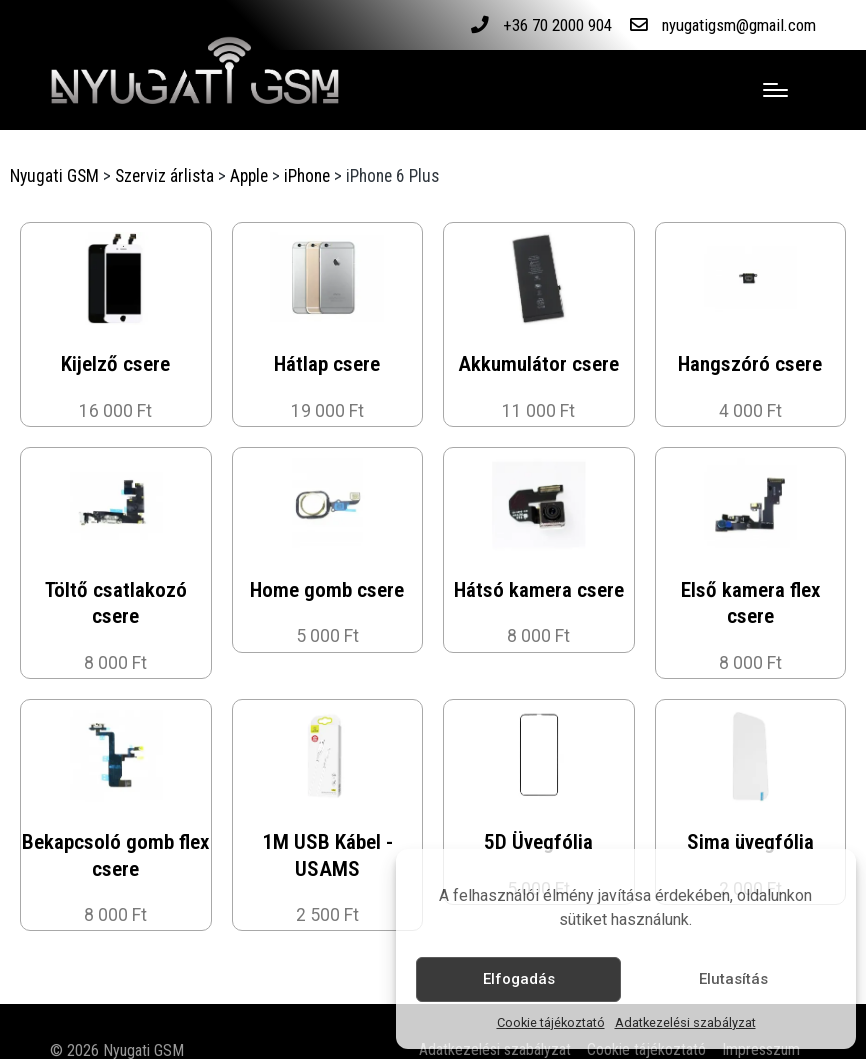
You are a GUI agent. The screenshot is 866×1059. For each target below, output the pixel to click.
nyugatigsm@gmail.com (732, 25)
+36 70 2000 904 (539, 25)
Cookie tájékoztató (551, 1022)
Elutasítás (733, 979)
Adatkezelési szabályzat (685, 1022)
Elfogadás (519, 979)
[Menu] (775, 90)
